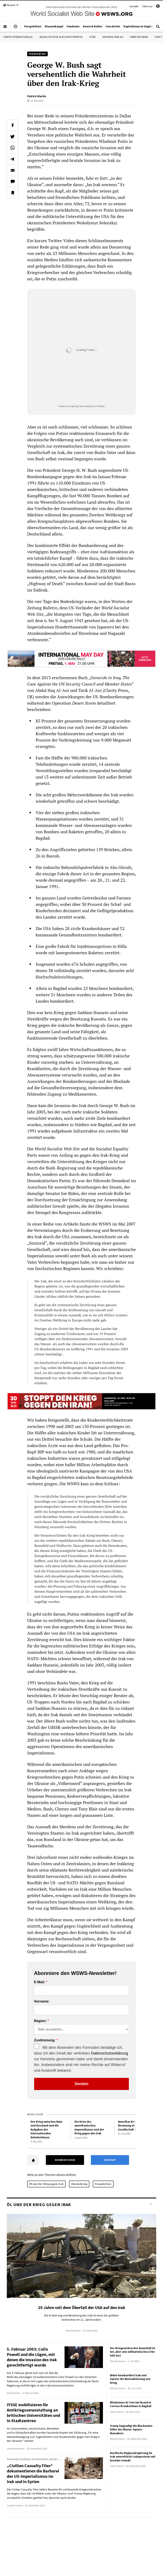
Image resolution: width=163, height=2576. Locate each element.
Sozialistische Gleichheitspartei (61, 36)
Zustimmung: (44, 2038)
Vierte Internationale (18, 36)
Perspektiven (103, 2181)
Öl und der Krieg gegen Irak (46, 2181)
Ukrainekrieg (79, 2181)
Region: (40, 2019)
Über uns (147, 6)
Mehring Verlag (113, 36)
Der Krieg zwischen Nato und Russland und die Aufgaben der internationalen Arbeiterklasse (46, 2127)
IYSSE (92, 36)
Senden (81, 2082)
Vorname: (41, 1999)
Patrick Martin (36, 96)
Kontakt (134, 6)
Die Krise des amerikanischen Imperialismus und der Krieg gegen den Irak (89, 2125)
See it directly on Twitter (92, 406)
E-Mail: (39, 1980)
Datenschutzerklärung (109, 2051)
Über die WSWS (139, 36)
